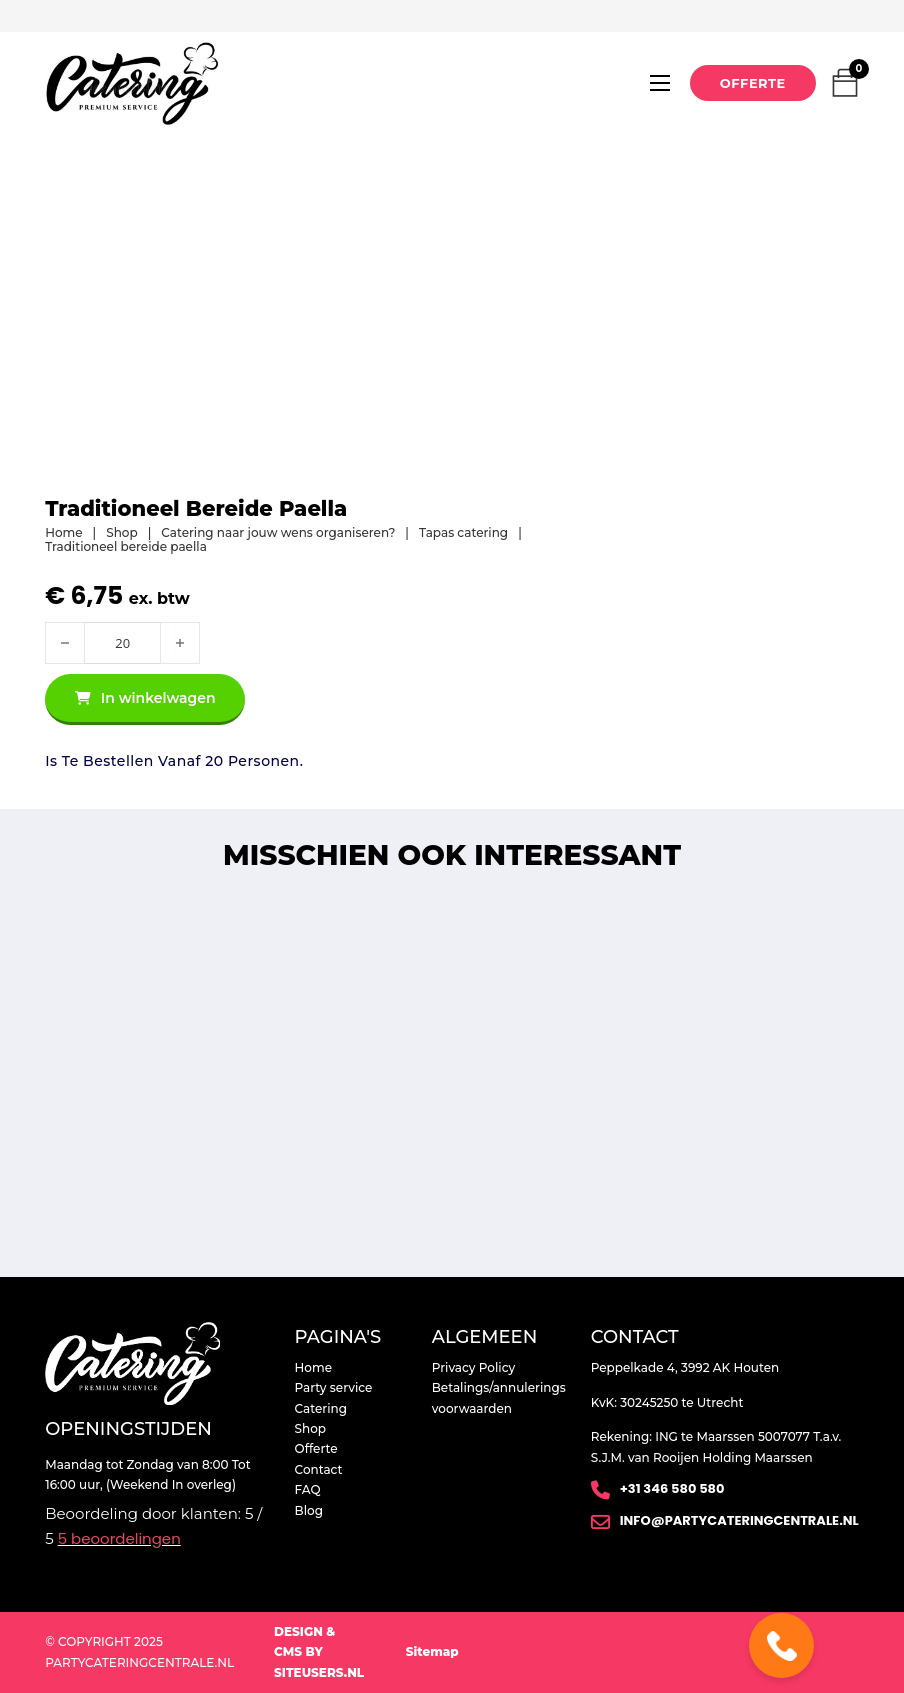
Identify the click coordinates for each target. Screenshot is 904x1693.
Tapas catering (463, 533)
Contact (319, 1469)
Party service (334, 1387)
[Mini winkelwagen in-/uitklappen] (845, 83)
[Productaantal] (122, 643)
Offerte (753, 83)
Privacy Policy (473, 1367)
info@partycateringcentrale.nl (739, 1520)
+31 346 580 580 (672, 1488)
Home (63, 533)
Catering (321, 1408)
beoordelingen (119, 1538)
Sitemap (432, 1651)
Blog (309, 1510)
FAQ (308, 1489)
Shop (121, 533)
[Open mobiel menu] (660, 83)
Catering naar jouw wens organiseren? (278, 533)
